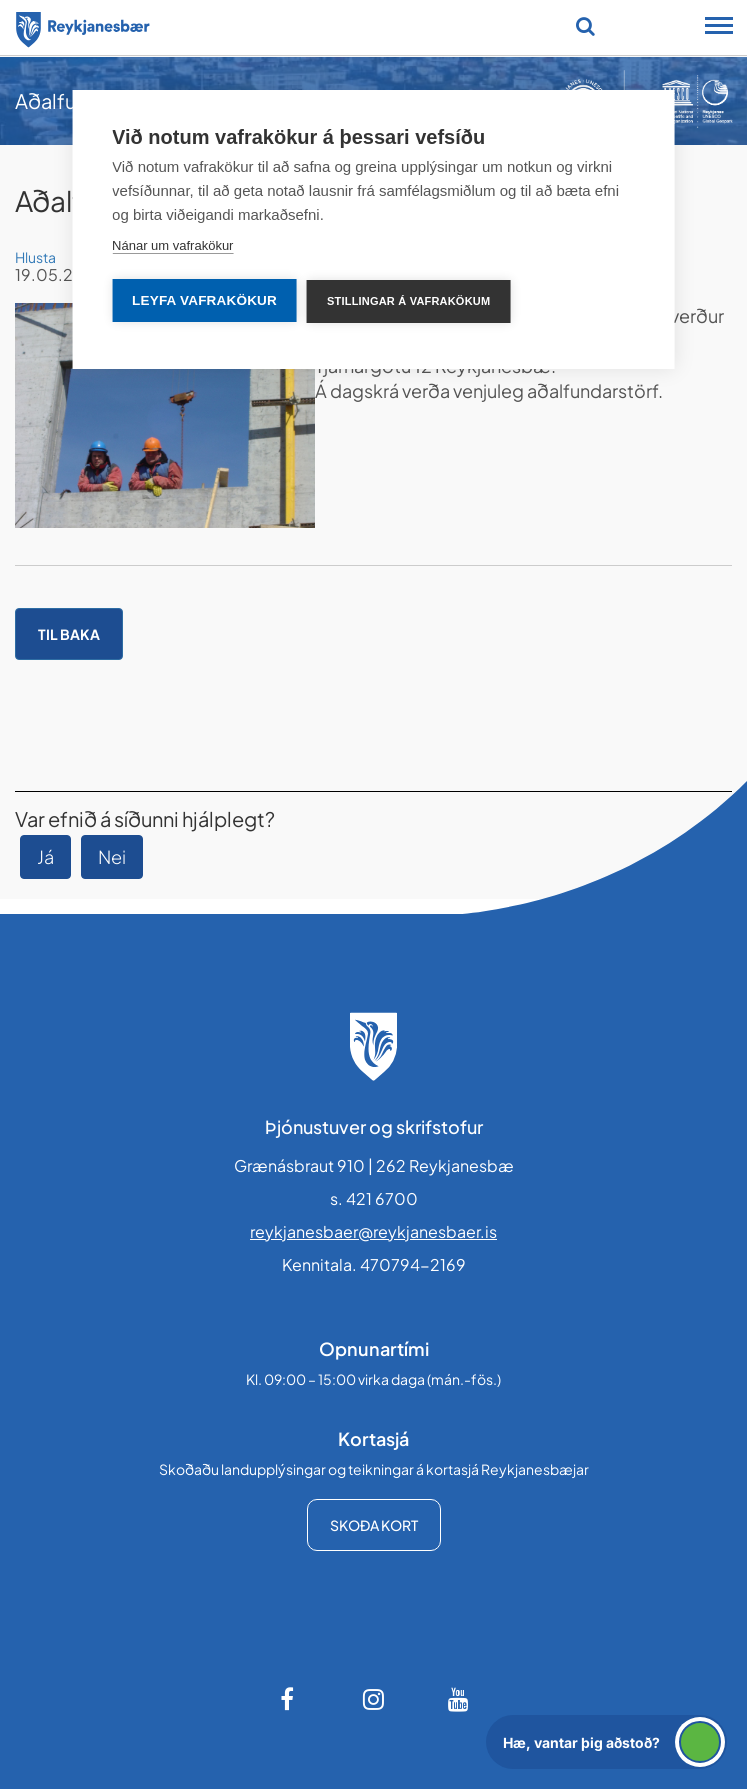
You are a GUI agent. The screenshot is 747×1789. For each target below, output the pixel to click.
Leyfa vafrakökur (204, 300)
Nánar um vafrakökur (172, 245)
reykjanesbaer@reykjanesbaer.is (373, 1231)
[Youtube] (459, 1699)
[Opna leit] (585, 26)
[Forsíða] (83, 26)
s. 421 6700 (374, 1198)
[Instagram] (374, 1699)
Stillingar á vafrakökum (408, 301)
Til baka (69, 634)
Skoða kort (374, 1525)
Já (45, 856)
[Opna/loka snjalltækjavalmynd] (719, 28)
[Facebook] (289, 1699)
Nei (112, 856)
